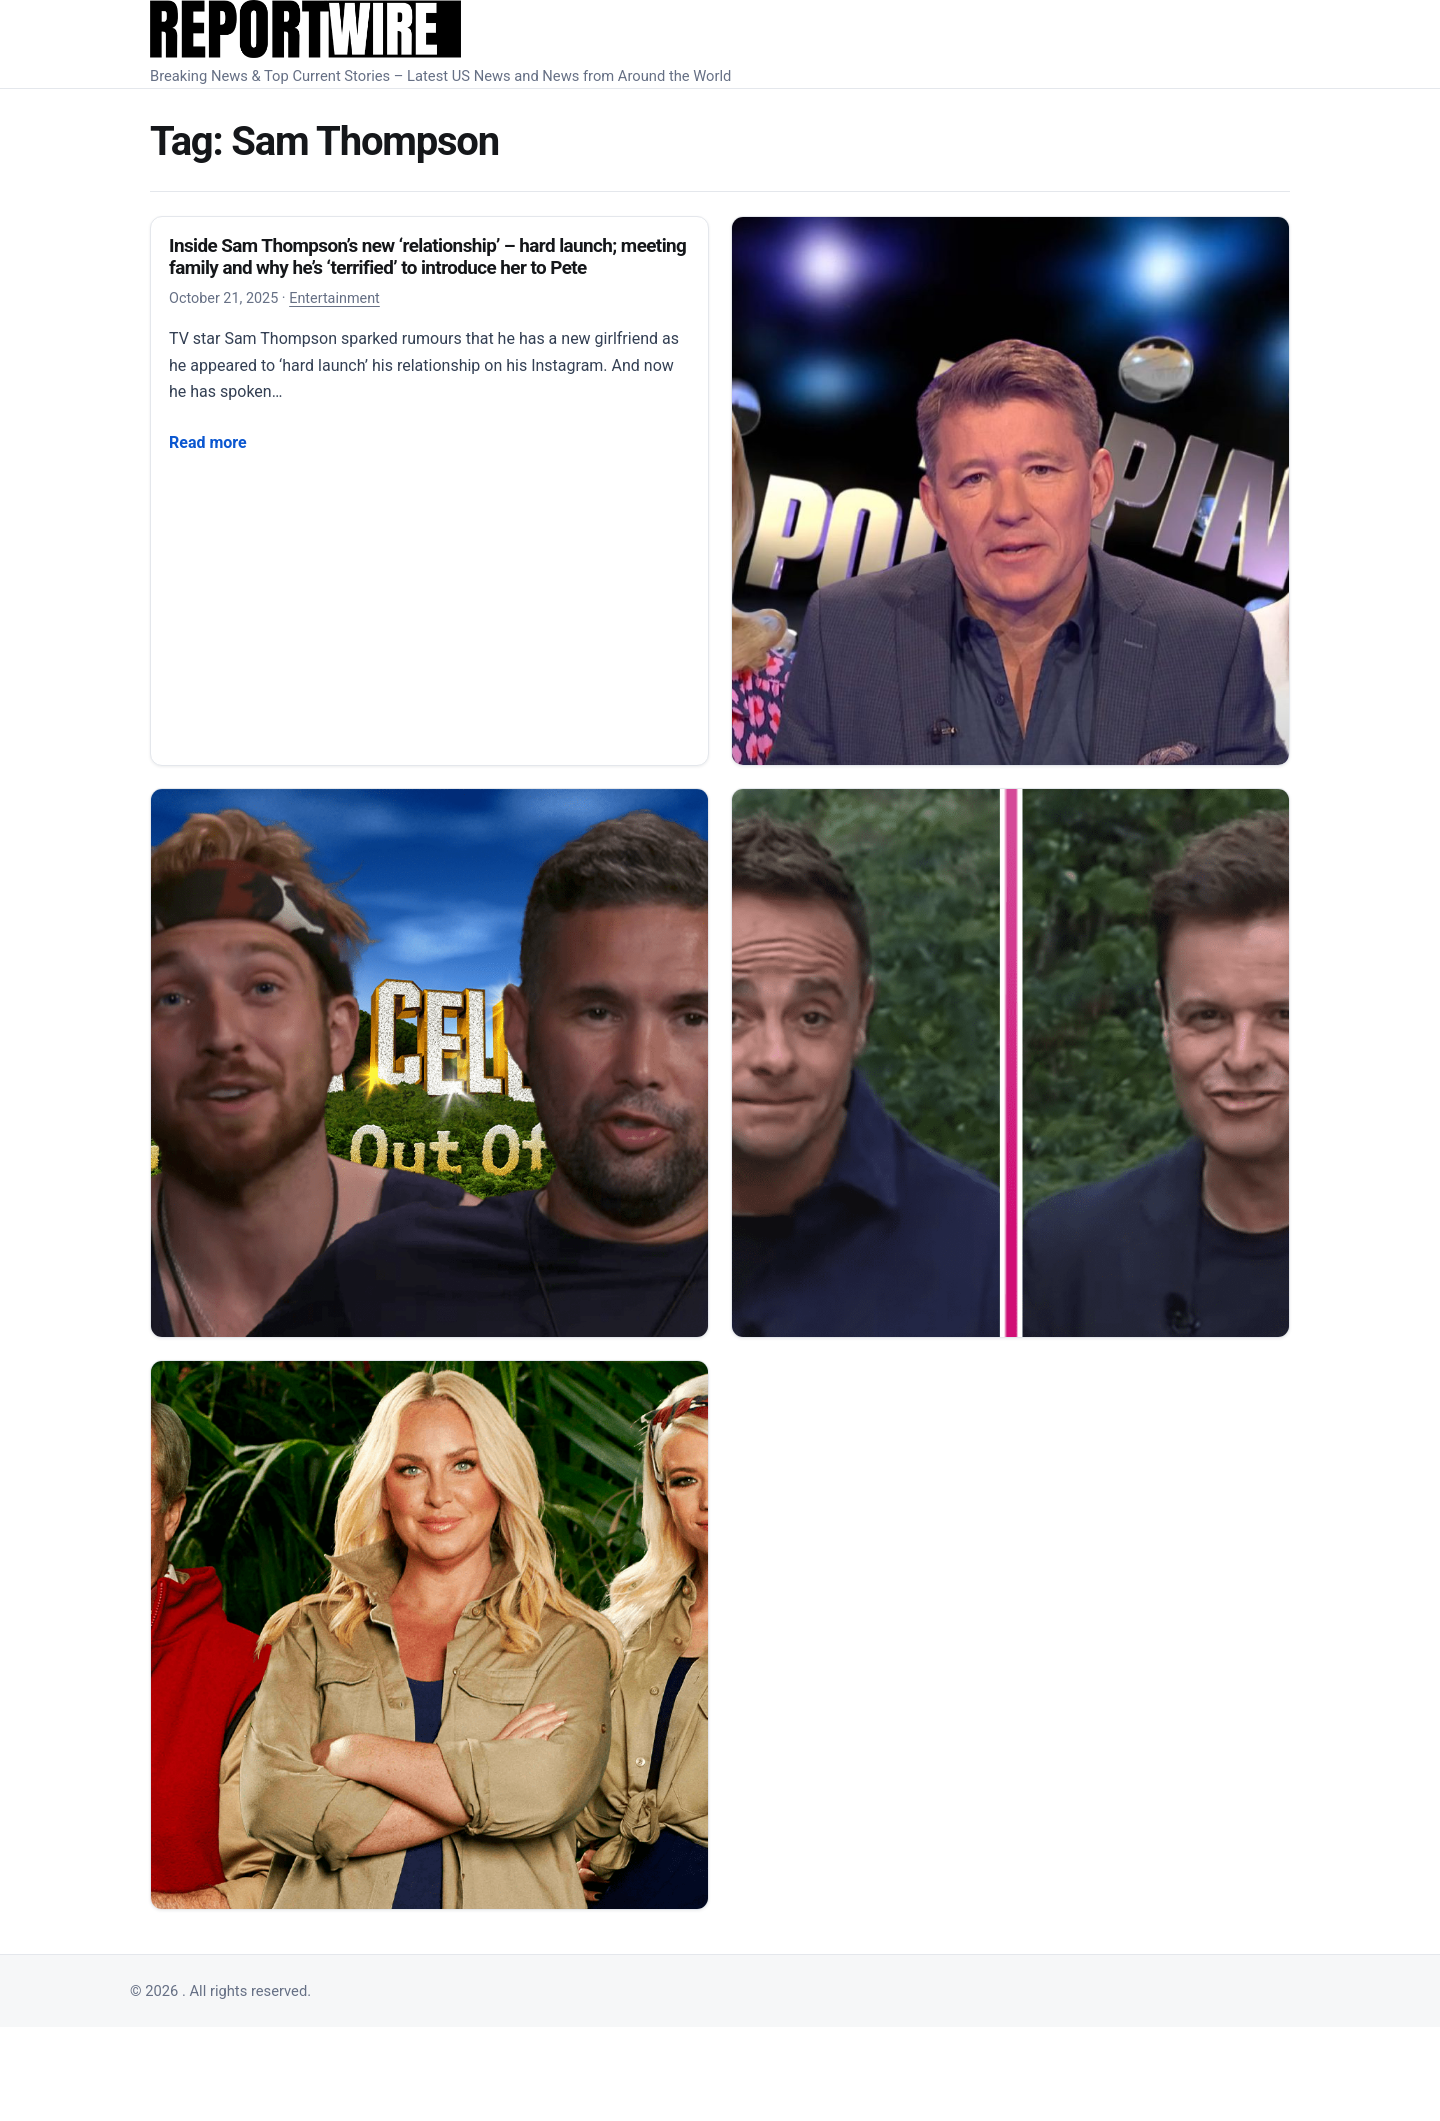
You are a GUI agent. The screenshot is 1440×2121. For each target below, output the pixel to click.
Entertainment (334, 298)
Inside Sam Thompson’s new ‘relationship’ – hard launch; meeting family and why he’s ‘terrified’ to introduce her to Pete (427, 256)
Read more (208, 441)
